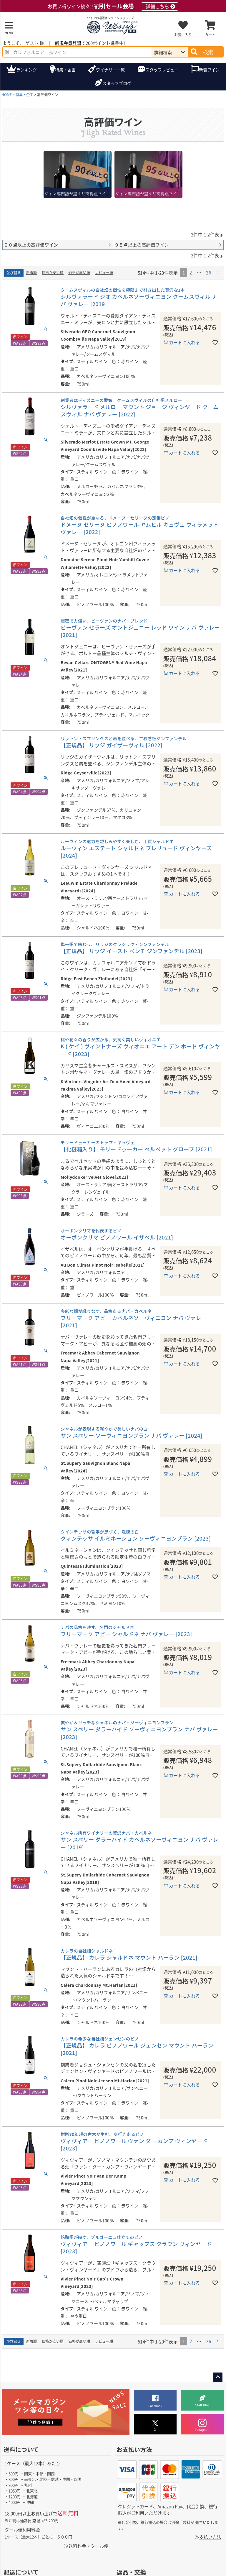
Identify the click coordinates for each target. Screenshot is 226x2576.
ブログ (116, 83)
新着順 (31, 272)
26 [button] (208, 272)
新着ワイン (209, 70)
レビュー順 (104, 272)
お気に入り (183, 34)
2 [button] (191, 272)
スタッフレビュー (161, 70)
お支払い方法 (134, 2449)
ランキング (26, 70)
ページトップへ (217, 2377)
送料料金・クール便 (88, 2546)
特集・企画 (65, 70)
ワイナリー (110, 70)
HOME (6, 94)
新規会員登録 (68, 43)
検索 (208, 52)
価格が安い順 (53, 272)
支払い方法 (210, 2537)
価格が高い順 (79, 272)
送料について (21, 2449)
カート (210, 34)
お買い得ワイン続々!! (113, 6)
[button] (217, 272)
